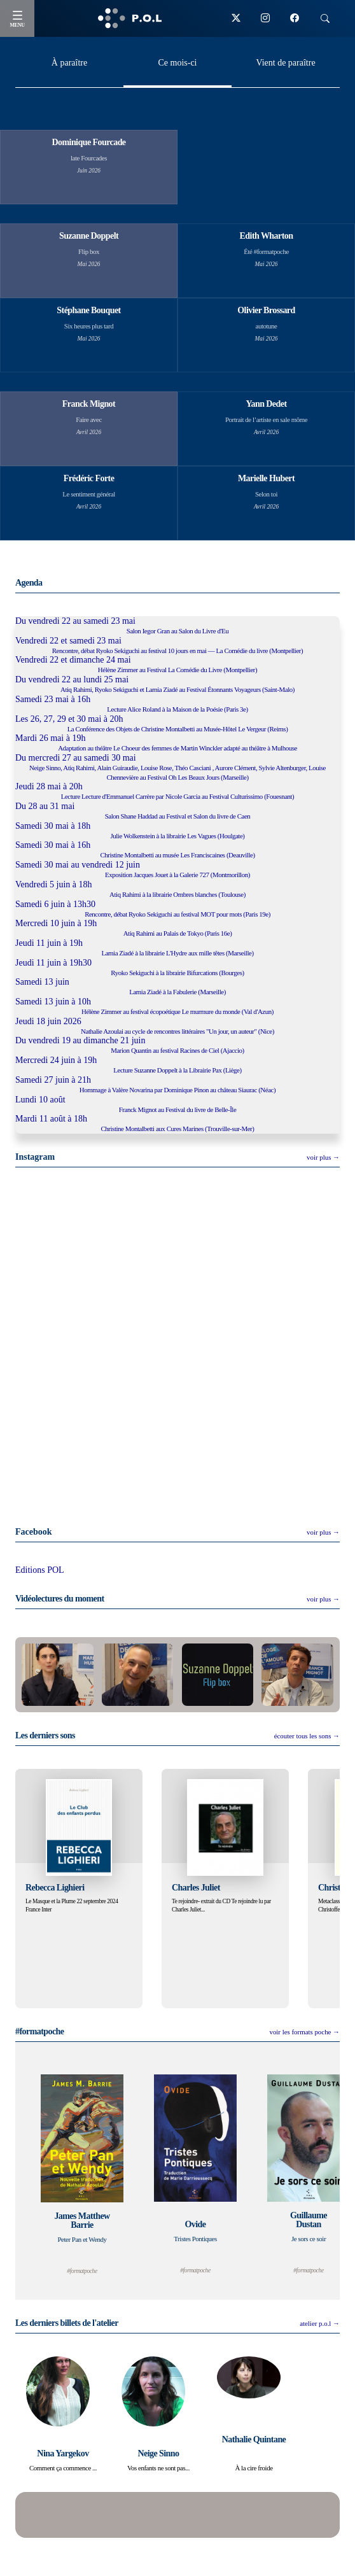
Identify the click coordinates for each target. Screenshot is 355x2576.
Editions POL (39, 1570)
